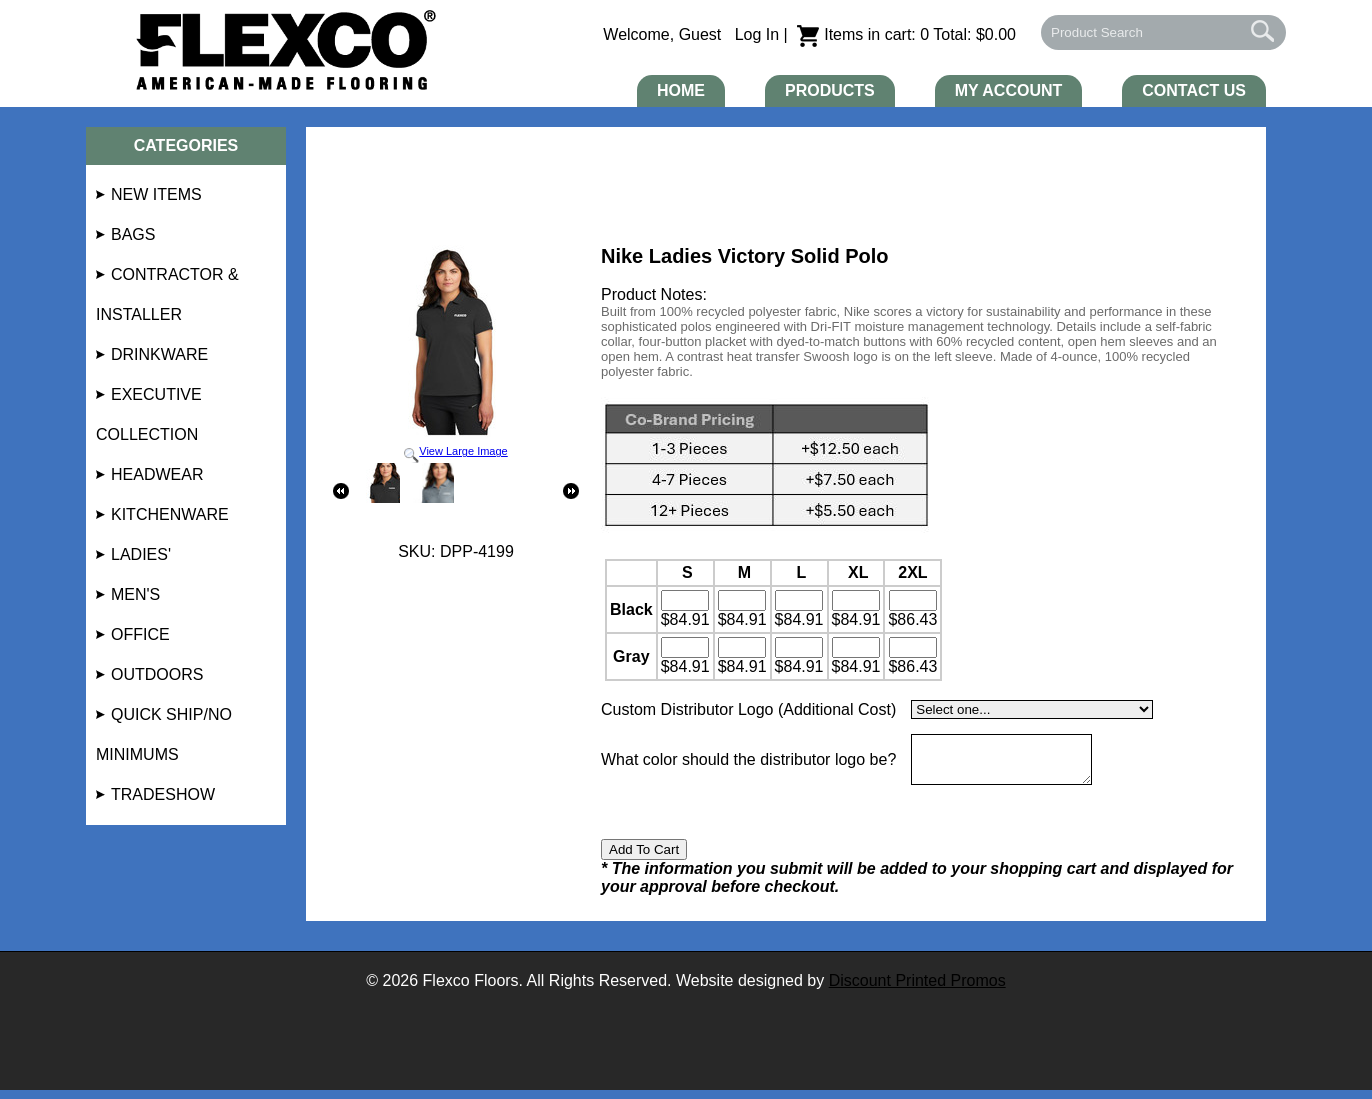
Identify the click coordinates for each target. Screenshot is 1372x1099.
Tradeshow (163, 794)
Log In (757, 34)
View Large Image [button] (456, 354)
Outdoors (157, 674)
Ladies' (141, 554)
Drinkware (159, 354)
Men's (135, 594)
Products (830, 90)
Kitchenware (170, 514)
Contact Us (1194, 90)
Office (140, 634)
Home (681, 90)
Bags (133, 234)
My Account (1009, 90)
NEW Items (156, 194)
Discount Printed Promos (917, 989)
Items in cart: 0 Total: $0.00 (906, 34)
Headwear (157, 474)
